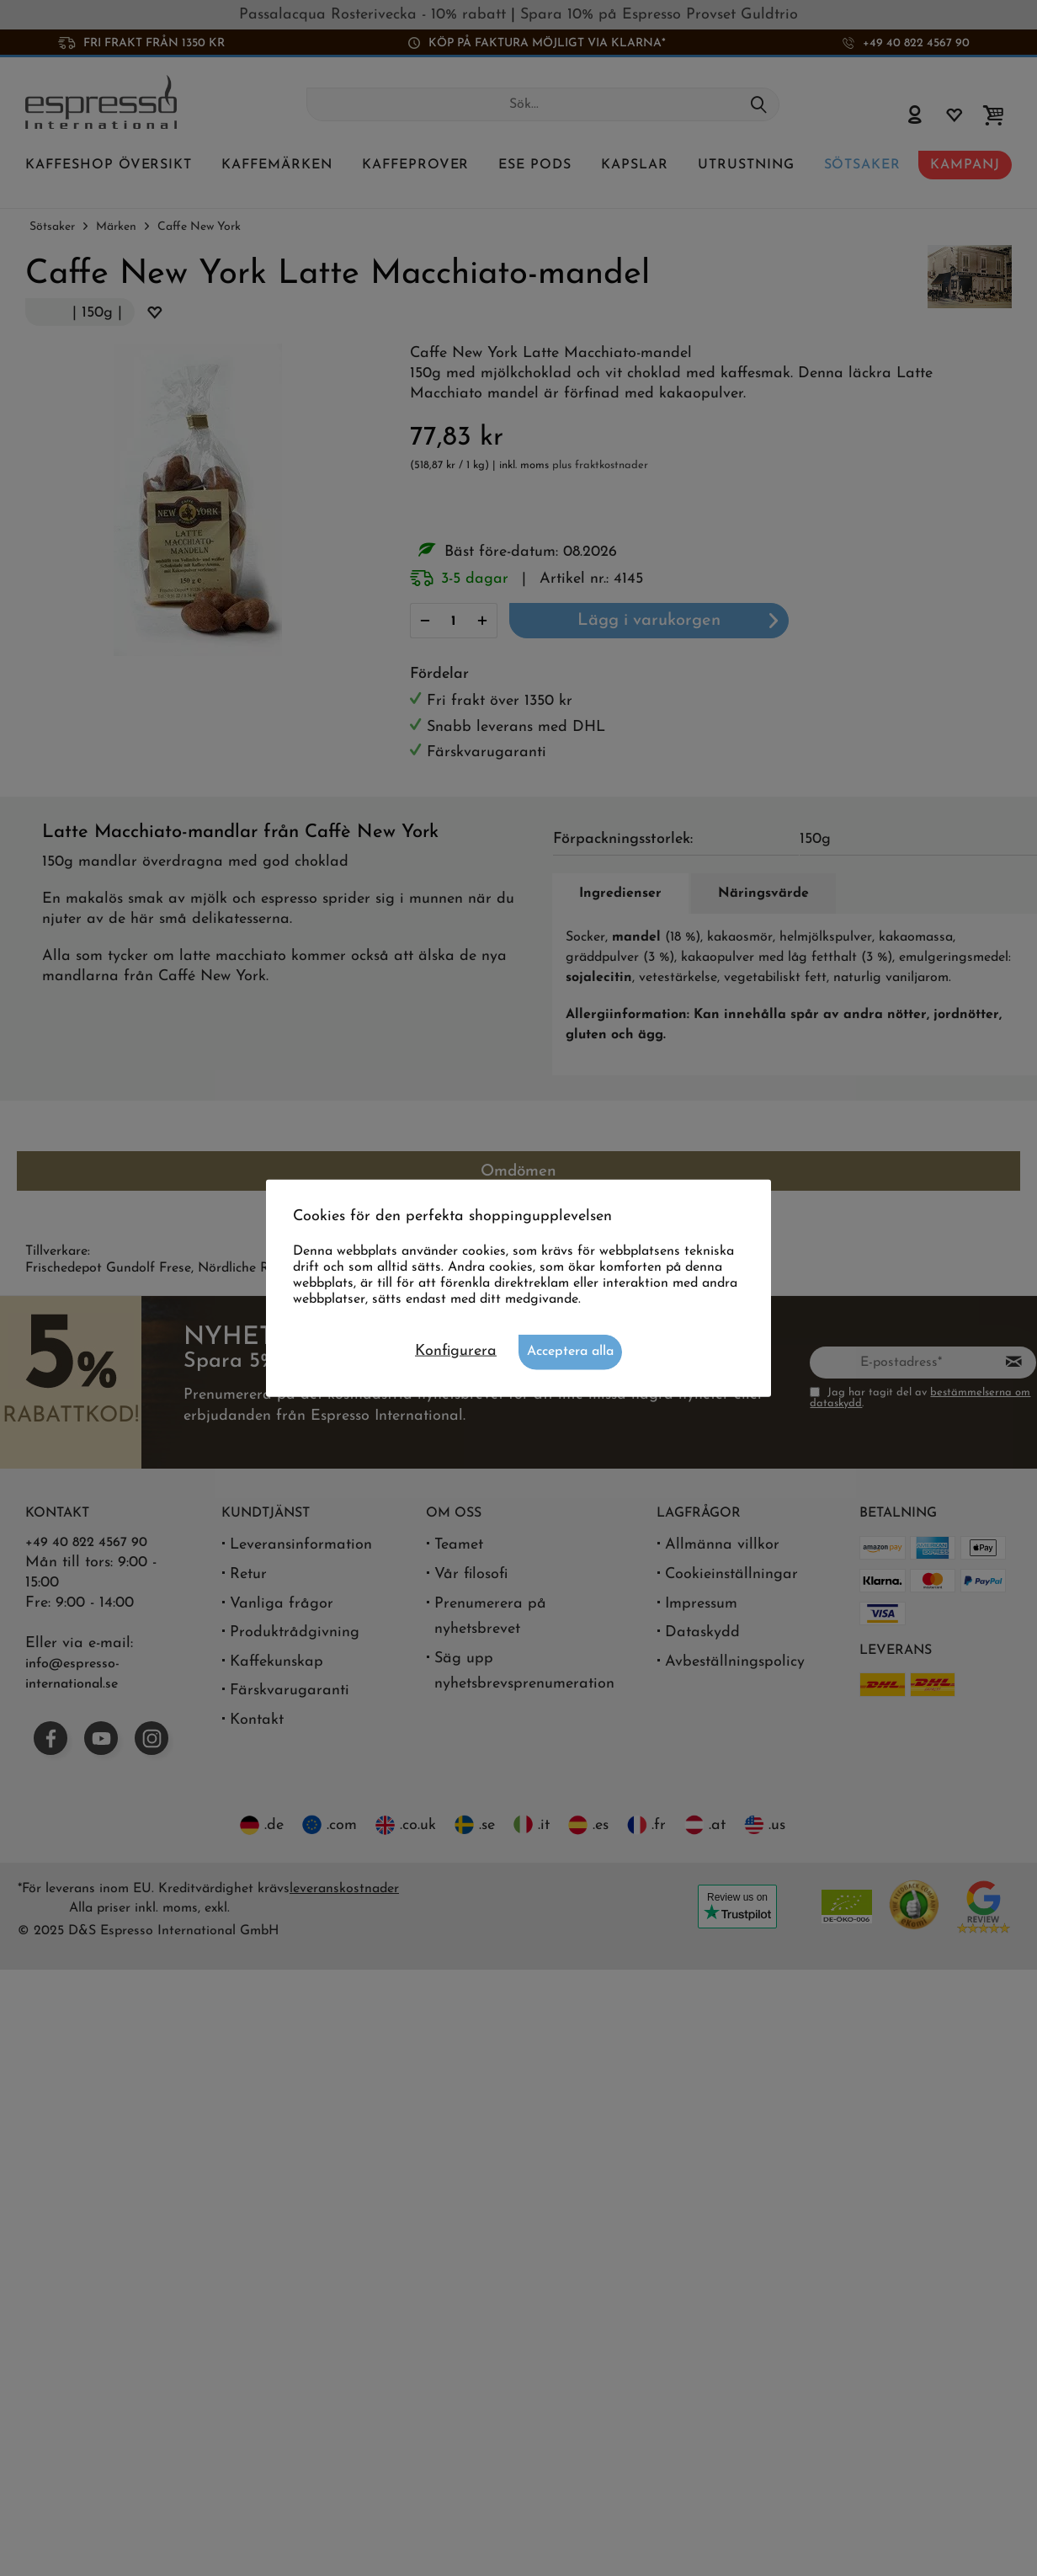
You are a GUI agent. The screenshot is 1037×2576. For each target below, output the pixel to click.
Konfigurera (456, 1351)
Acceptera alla (570, 1351)
